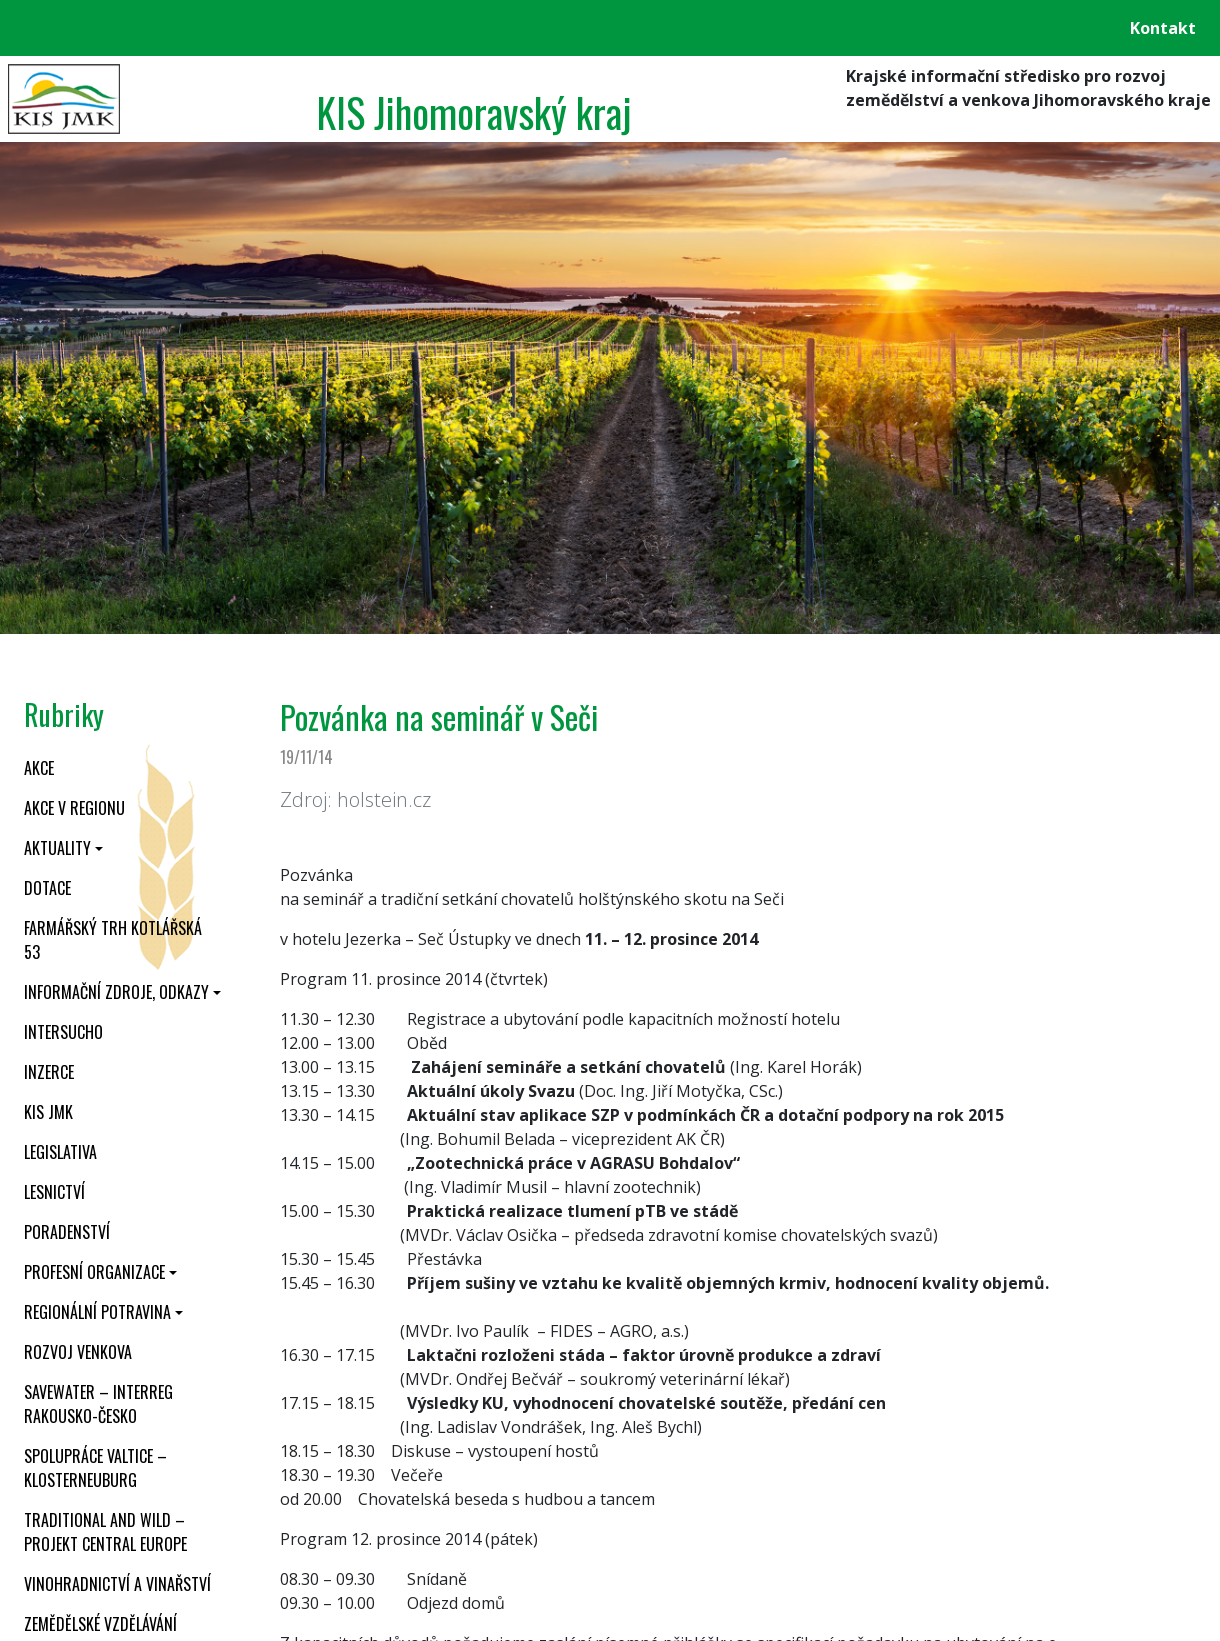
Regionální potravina (97, 1312)
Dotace (47, 888)
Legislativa (60, 1152)
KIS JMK (48, 1112)
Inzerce (49, 1072)
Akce (39, 768)
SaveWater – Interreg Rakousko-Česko (98, 1404)
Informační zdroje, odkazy (116, 992)
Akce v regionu (74, 808)
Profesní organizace (94, 1272)
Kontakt (1163, 28)
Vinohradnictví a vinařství (117, 1584)
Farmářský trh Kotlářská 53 (113, 940)
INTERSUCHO (63, 1032)
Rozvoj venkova (78, 1352)
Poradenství (67, 1232)
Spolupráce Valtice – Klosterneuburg (95, 1468)
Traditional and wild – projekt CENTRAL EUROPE (105, 1532)
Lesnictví (54, 1192)
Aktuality (57, 848)
